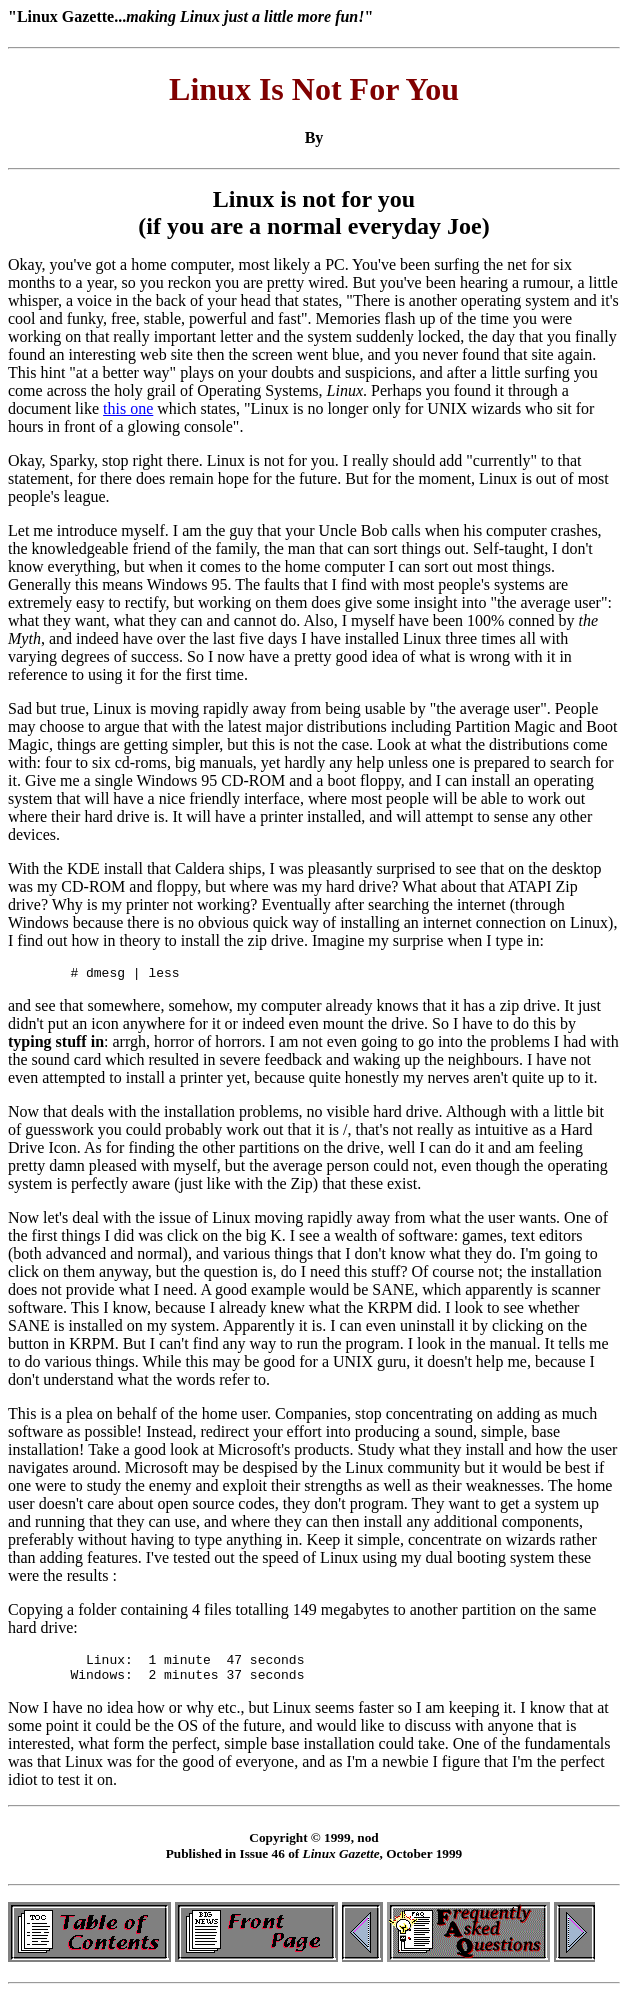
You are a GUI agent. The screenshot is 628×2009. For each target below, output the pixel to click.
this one (128, 408)
